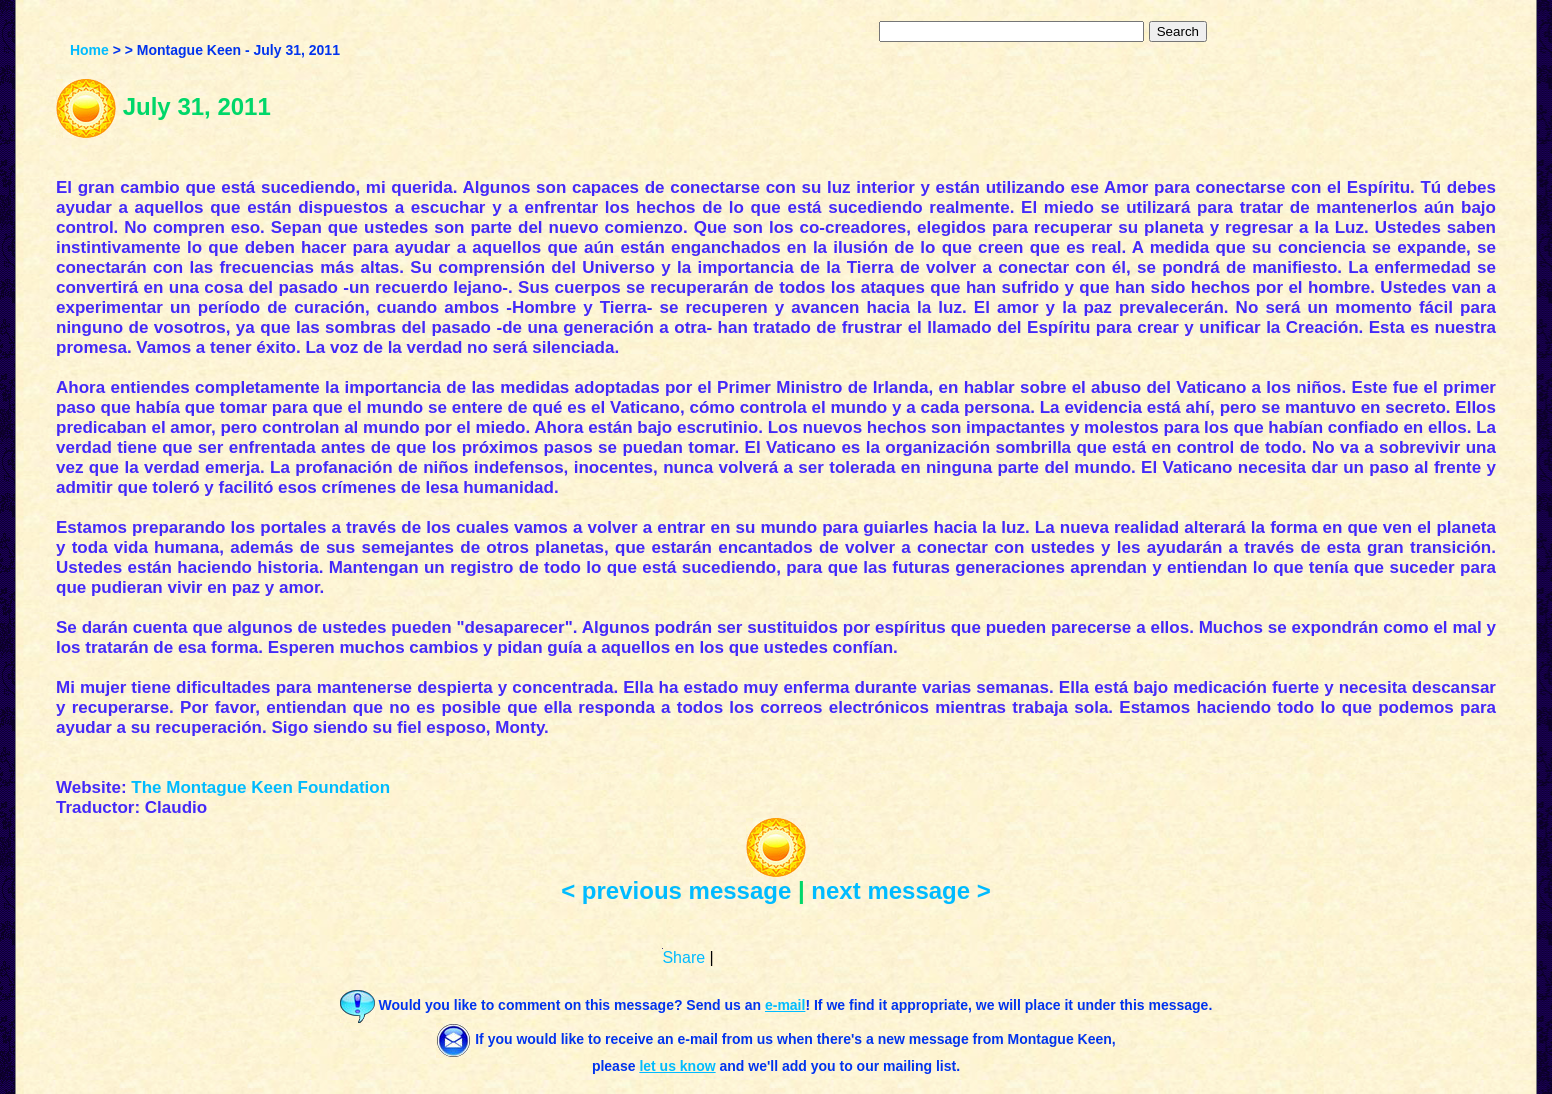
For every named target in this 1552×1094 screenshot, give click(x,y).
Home (89, 50)
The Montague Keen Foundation (260, 787)
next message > (900, 890)
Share (683, 957)
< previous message (676, 890)
